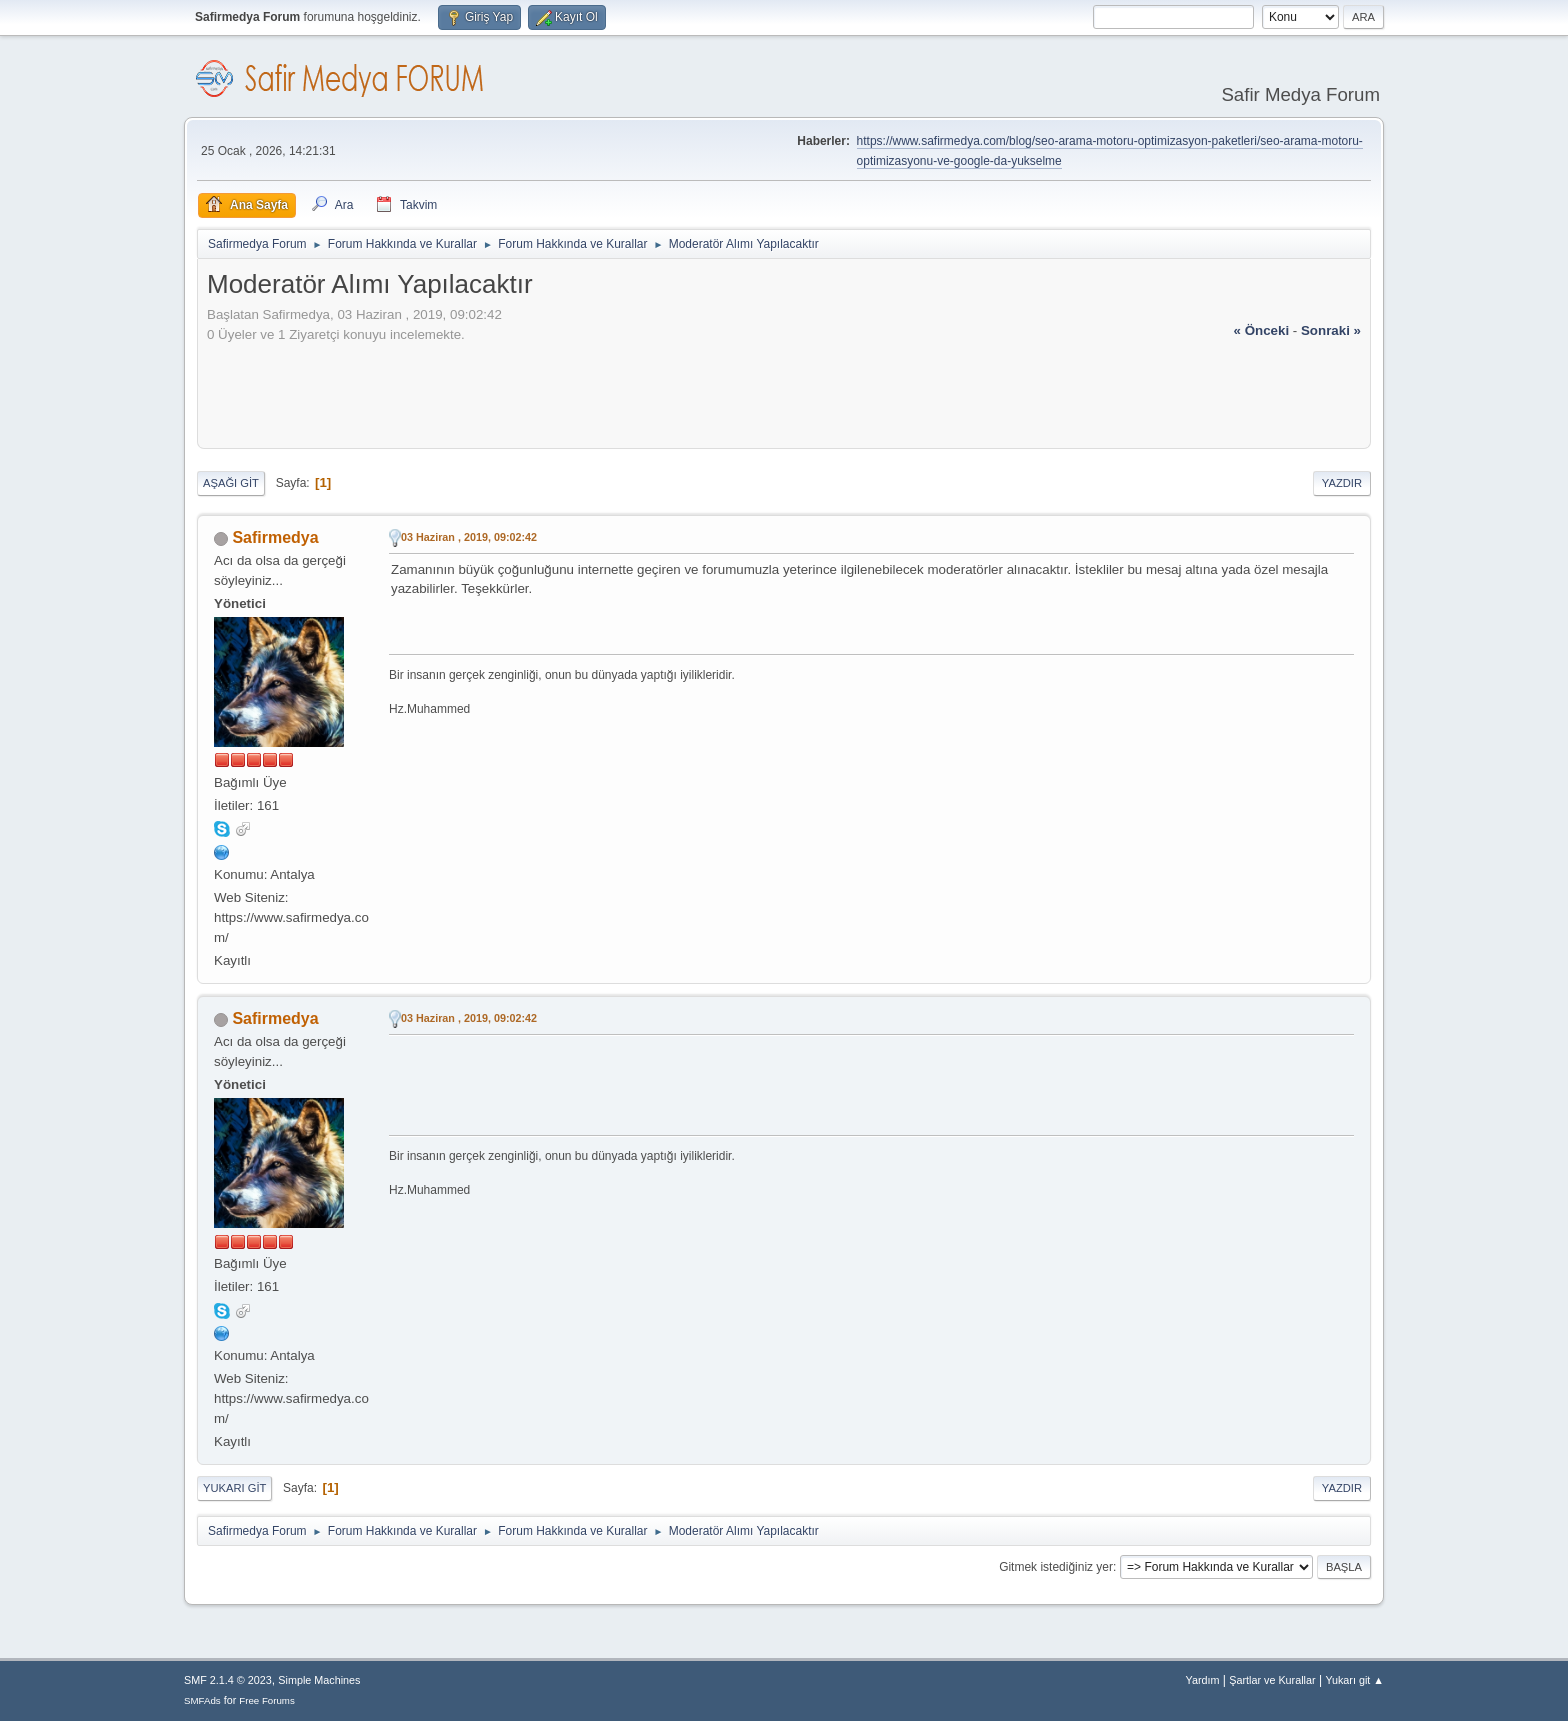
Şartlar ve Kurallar (1272, 1680)
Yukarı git (234, 1488)
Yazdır (1342, 483)
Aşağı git (231, 483)
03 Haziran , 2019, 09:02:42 (469, 537)
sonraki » (1331, 330)
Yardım (1203, 1680)
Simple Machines (319, 1680)
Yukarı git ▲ (1354, 1680)
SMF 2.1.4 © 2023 (228, 1680)
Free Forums (267, 1700)
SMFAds (202, 1700)
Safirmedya (275, 537)
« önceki (1262, 330)
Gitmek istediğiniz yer (1056, 1567)
